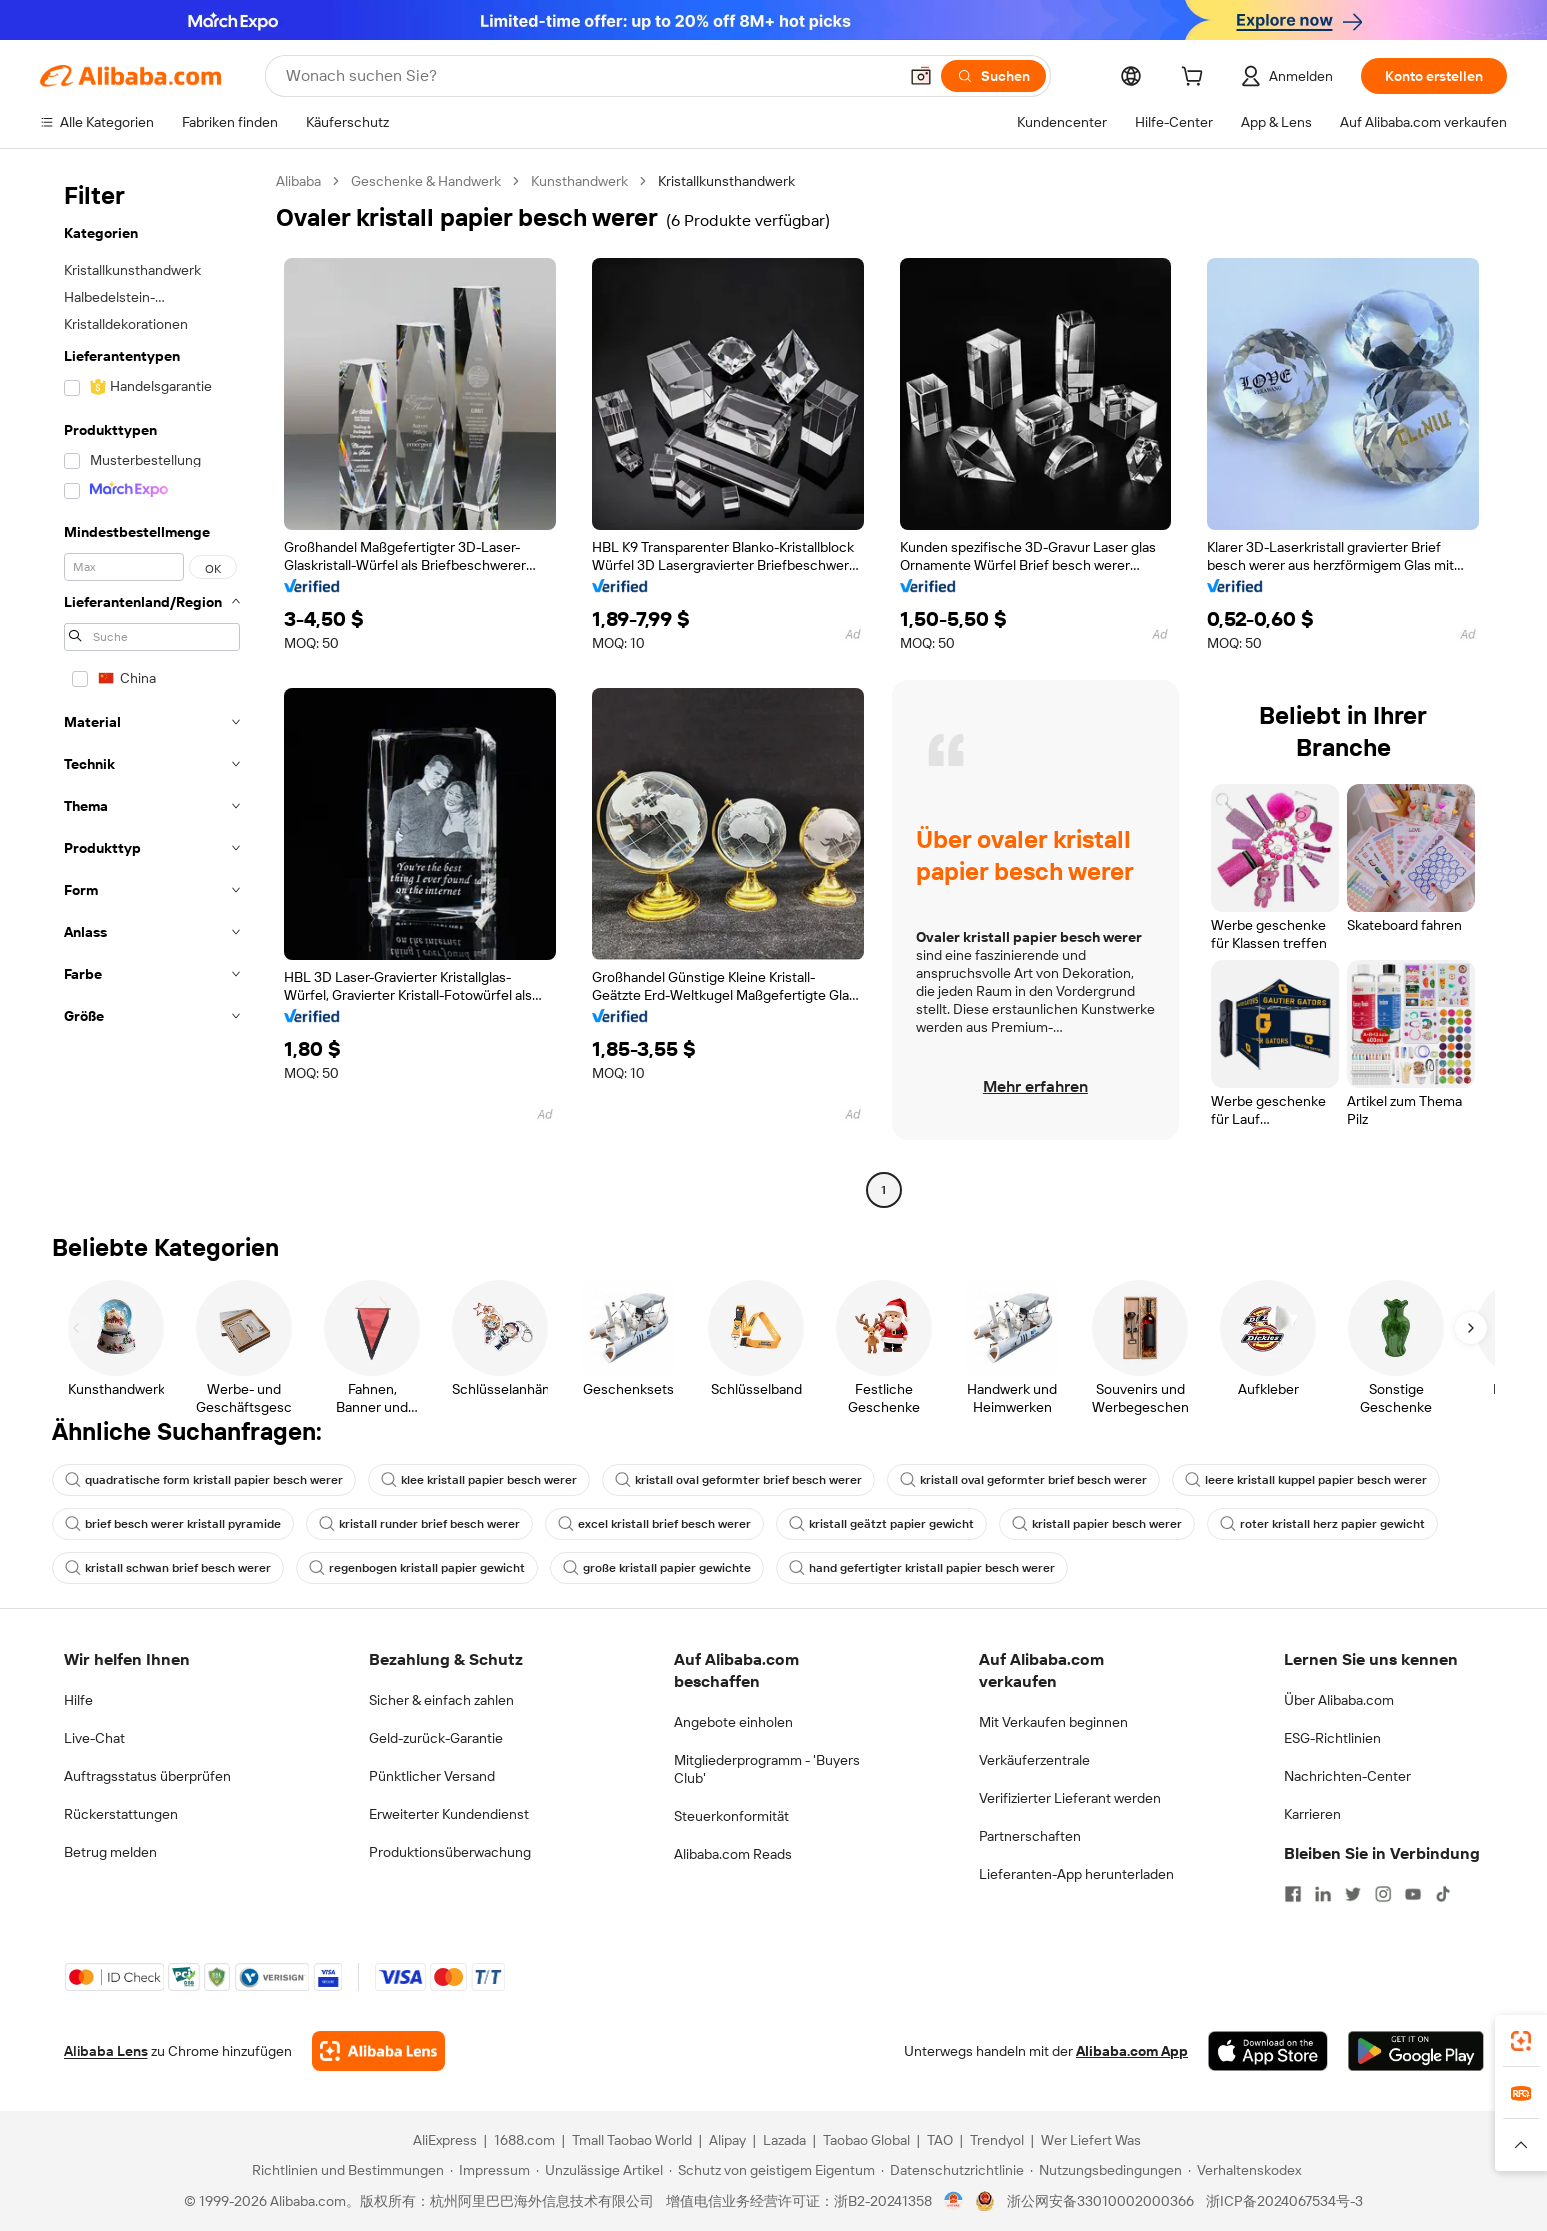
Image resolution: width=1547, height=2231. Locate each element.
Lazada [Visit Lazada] (784, 2140)
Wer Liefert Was (1091, 2140)
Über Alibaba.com (1339, 1700)
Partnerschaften (1030, 1836)
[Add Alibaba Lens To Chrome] (378, 2051)
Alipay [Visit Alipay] (727, 2140)
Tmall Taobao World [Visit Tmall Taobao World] (632, 2140)
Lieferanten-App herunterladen (1076, 1874)
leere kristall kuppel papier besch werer (1306, 1480)
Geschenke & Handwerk (426, 181)
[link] (1521, 2041)
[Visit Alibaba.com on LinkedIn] (1323, 1894)
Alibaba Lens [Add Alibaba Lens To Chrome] (106, 2051)
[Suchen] (993, 76)
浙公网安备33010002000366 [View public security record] (1100, 2201)
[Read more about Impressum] (490, 2170)
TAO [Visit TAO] (940, 2140)
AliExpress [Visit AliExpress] (445, 2140)
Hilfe (78, 1700)
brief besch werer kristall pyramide (173, 1524)
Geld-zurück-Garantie (436, 1738)
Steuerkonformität (731, 1816)
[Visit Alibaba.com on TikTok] (1443, 1894)
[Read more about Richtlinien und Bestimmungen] (345, 2170)
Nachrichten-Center (1347, 1776)
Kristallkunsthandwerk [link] (726, 181)
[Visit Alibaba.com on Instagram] (1383, 1894)
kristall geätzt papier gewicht (881, 1524)
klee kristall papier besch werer (479, 1480)
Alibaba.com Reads (733, 1854)
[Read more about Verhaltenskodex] (1244, 2170)
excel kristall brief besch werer (654, 1524)
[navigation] (152, 688)
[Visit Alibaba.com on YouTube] (1413, 1894)
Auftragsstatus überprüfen (147, 1776)
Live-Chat (94, 1738)
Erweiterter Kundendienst (449, 1814)
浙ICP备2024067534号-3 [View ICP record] (1284, 2201)
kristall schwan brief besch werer (168, 1568)
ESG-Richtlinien (1332, 1738)
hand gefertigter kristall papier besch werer (922, 1568)
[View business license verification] (953, 2201)
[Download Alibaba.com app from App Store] (1268, 2051)
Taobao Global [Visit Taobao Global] (866, 2140)
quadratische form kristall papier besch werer (204, 1480)
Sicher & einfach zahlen (441, 1700)
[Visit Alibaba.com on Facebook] (1293, 1894)
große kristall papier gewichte (657, 1568)
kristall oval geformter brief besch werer (738, 1480)
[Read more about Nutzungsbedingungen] (1106, 2170)
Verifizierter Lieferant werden (1070, 1798)
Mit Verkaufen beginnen (1053, 1722)
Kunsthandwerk (579, 181)
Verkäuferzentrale (1034, 1760)
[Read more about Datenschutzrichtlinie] (952, 2170)
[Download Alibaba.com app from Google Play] (1415, 2051)
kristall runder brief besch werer (419, 1524)
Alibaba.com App (1132, 2051)
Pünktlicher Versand (432, 1776)
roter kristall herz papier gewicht (1322, 1524)
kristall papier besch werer (1097, 1524)
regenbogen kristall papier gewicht (417, 1568)
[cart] (1196, 79)
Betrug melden (110, 1852)
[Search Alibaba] (589, 76)
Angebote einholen (733, 1722)
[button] (921, 76)
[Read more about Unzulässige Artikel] (599, 2170)
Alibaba (298, 181)
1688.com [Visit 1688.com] (524, 2140)
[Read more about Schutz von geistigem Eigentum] (772, 2170)
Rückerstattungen (121, 1814)
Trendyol (997, 2140)
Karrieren (1312, 1814)
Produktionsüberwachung (450, 1852)
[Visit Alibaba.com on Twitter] (1353, 1894)
